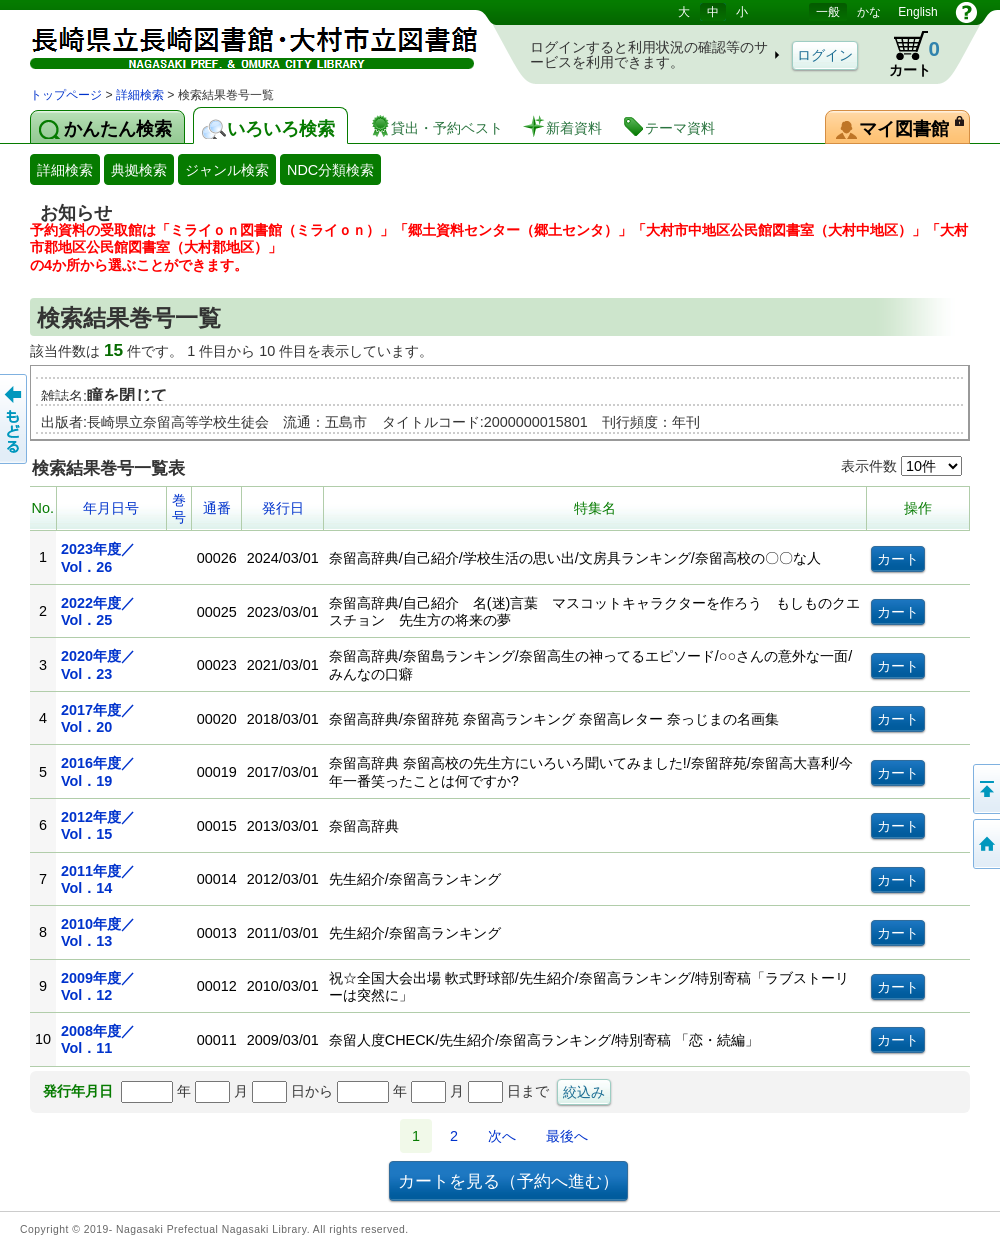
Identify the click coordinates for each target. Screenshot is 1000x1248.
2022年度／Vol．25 (98, 611)
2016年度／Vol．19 (98, 771)
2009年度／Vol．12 (98, 986)
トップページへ (985, 844)
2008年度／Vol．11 (98, 1039)
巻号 (179, 508)
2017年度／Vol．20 (98, 718)
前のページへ (15, 419)
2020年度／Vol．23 (98, 664)
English (917, 12)
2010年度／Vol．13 (98, 932)
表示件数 (901, 466)
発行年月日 (78, 1091)
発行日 (283, 508)
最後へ (567, 1136)
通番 (217, 508)
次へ (502, 1136)
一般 (828, 12)
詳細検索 (140, 95)
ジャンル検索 (227, 170)
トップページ (66, 95)
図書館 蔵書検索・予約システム (240, 42)
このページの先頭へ (985, 789)
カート (905, 54)
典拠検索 (139, 170)
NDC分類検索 (330, 170)
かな (869, 12)
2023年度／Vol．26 (98, 557)
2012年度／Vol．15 (98, 825)
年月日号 (111, 508)
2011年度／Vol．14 (98, 879)
